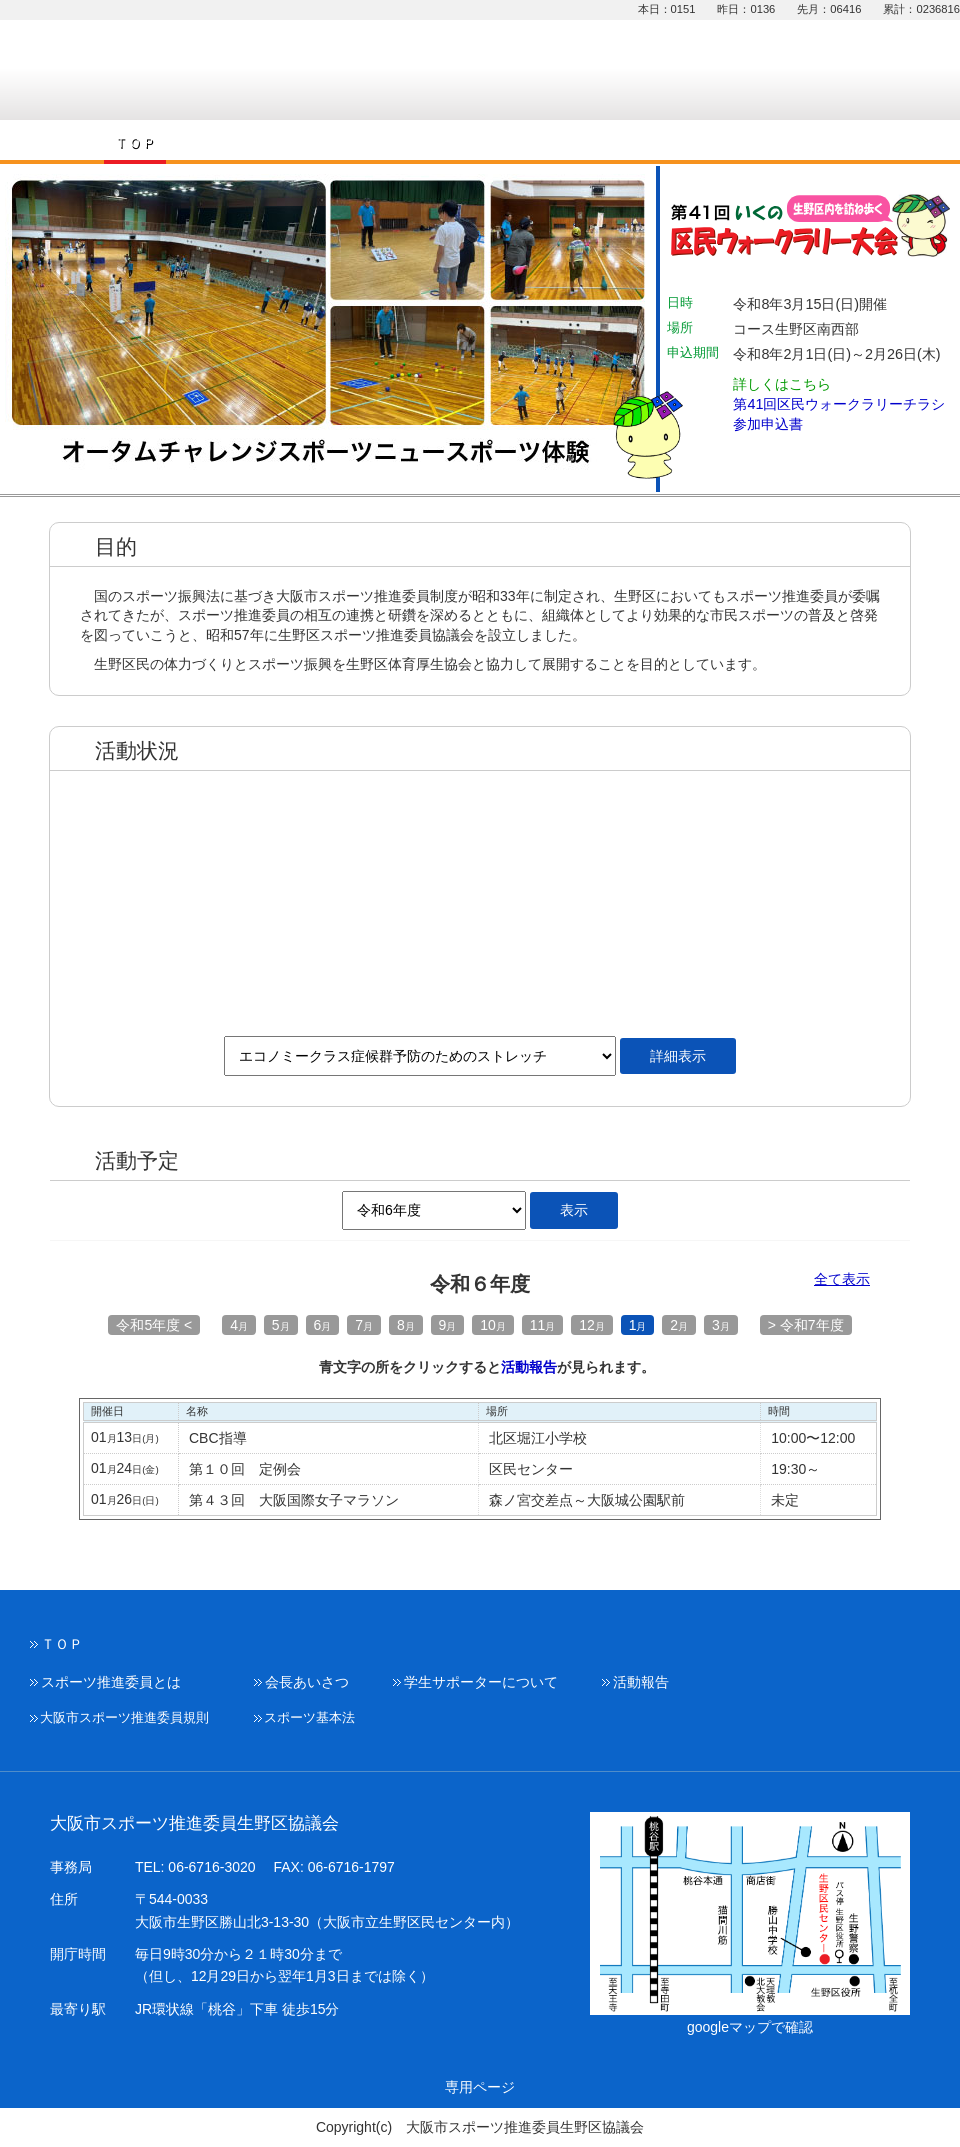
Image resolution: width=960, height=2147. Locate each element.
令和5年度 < (154, 1325)
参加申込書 (768, 424)
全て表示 (842, 1279)
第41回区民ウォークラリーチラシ (839, 404)
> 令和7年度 (806, 1325)
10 (493, 1325)
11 (543, 1325)
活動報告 (529, 1367)
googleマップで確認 (750, 2027)
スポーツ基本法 (309, 1718)
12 (592, 1325)
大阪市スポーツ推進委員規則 (124, 1718)
